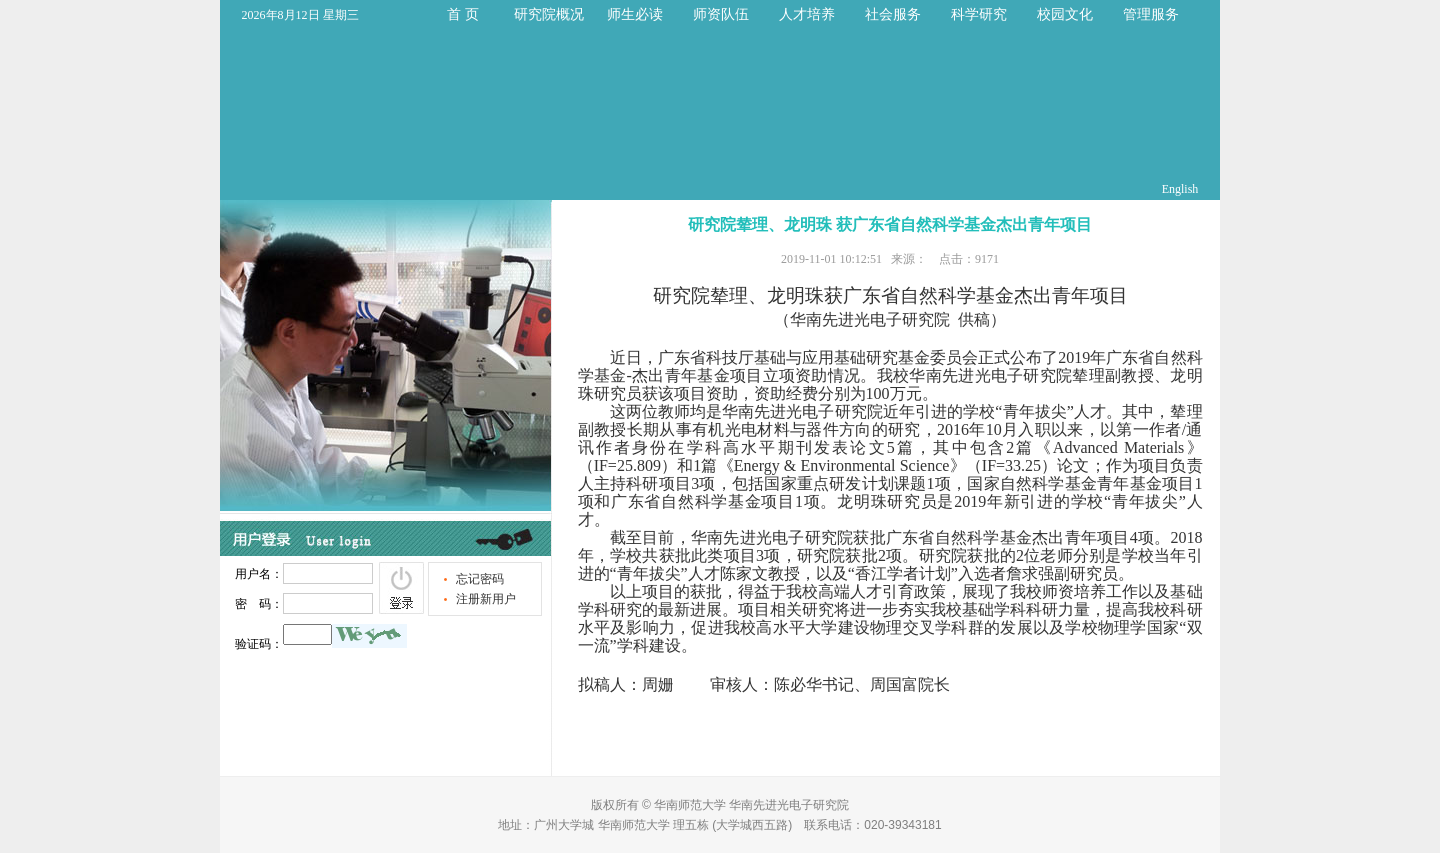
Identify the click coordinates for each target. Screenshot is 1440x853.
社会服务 (893, 14)
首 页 (463, 14)
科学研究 (979, 14)
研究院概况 (549, 14)
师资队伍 (721, 14)
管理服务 (1151, 14)
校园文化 (1065, 14)
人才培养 (807, 14)
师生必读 (635, 14)
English (1180, 189)
